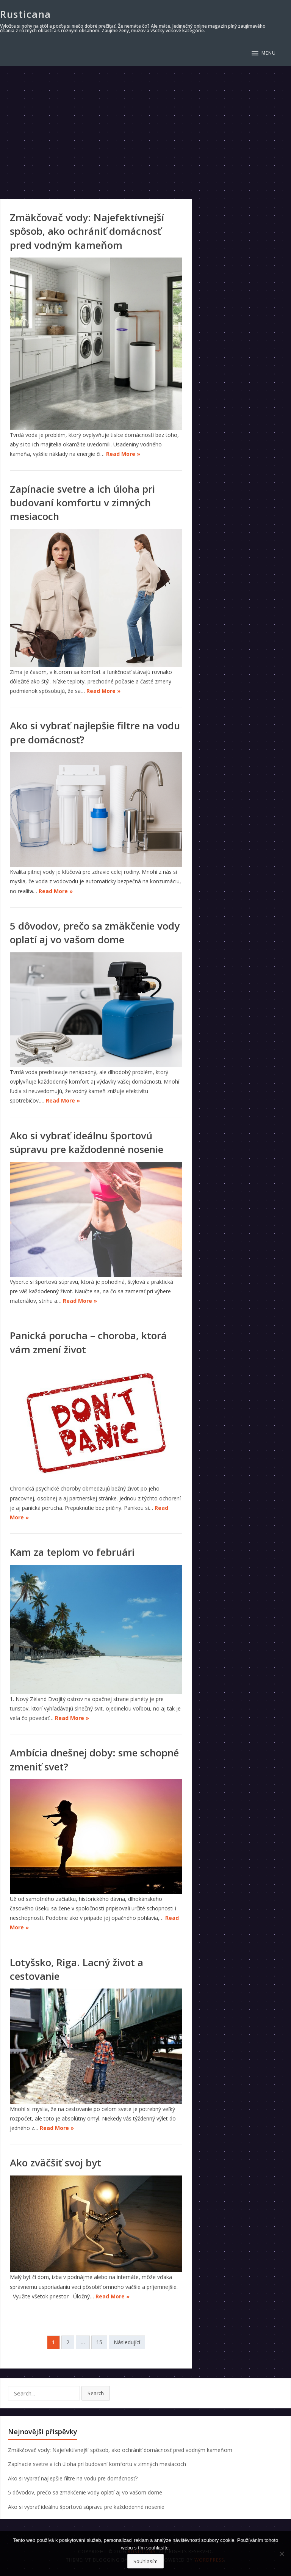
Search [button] (96, 2393)
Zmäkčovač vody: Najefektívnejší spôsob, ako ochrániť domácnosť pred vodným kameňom (87, 231)
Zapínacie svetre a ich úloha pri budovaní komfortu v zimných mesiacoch (82, 502)
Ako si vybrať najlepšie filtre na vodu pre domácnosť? (73, 2478)
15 (99, 2342)
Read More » (123, 453)
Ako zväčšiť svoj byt (55, 2162)
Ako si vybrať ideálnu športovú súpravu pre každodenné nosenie (86, 1142)
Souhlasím (145, 2561)
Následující (127, 2342)
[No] (281, 2553)
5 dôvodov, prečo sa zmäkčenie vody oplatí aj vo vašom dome (95, 932)
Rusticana (25, 14)
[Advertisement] (145, 123)
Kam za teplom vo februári (72, 1552)
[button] (264, 53)
